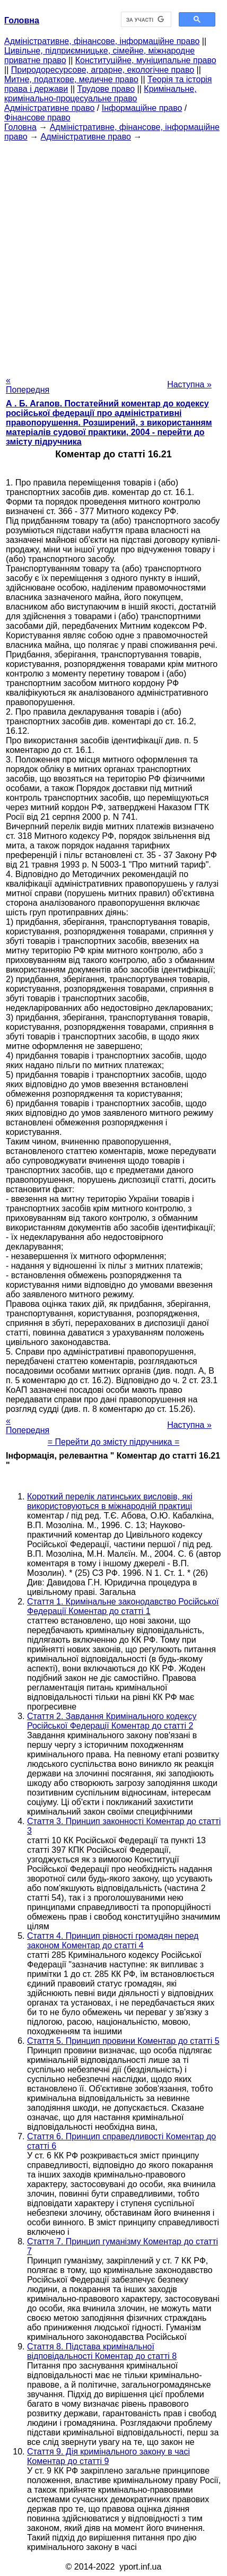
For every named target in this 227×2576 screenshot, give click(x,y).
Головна (20, 127)
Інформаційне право (142, 107)
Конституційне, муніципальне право (145, 60)
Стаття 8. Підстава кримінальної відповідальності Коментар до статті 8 (102, 2351)
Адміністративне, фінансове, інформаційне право (101, 41)
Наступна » (189, 384)
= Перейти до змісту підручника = (114, 1441)
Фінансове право (37, 117)
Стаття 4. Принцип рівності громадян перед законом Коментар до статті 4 (112, 1940)
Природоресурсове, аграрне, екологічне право (102, 69)
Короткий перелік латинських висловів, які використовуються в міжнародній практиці (110, 1501)
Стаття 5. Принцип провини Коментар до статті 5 (123, 2040)
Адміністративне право (49, 107)
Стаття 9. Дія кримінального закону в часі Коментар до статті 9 (108, 2456)
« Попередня (27, 385)
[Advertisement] (113, 255)
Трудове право (106, 88)
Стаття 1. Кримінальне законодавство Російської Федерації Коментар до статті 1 (123, 1606)
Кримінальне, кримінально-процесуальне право (100, 93)
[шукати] (145, 19)
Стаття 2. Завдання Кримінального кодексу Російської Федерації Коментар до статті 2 (112, 1721)
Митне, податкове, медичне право (71, 79)
